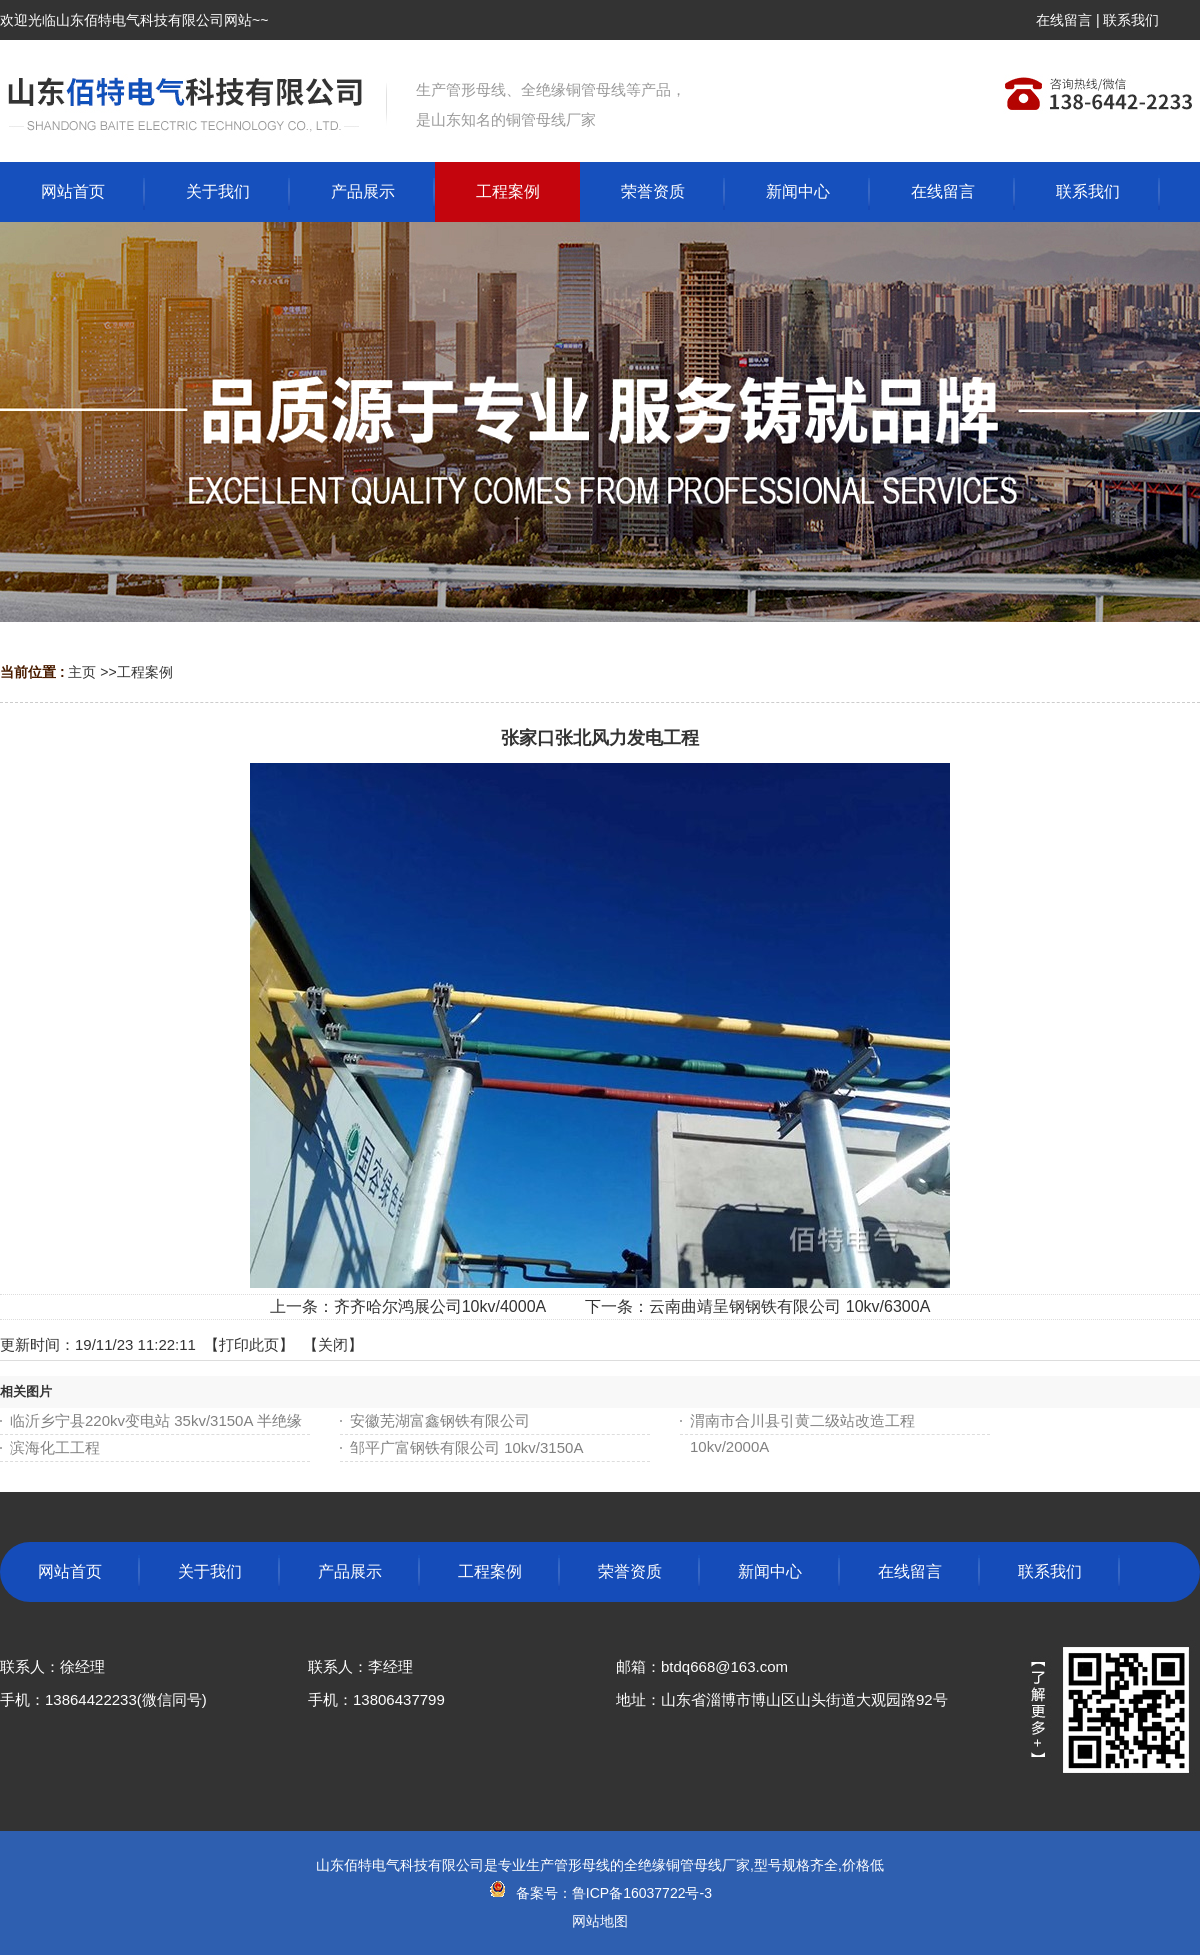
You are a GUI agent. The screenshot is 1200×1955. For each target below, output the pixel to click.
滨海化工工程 (55, 1447)
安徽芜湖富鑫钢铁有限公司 (440, 1420)
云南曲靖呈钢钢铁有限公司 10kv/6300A (789, 1306)
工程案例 (145, 672)
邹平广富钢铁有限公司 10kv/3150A (466, 1447)
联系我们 (1131, 20)
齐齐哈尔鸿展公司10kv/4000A (440, 1306)
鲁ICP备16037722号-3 (642, 1893)
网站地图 (600, 1921)
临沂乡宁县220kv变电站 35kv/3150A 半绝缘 (156, 1420)
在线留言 (1064, 20)
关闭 (333, 1344)
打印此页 (249, 1344)
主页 (82, 672)
